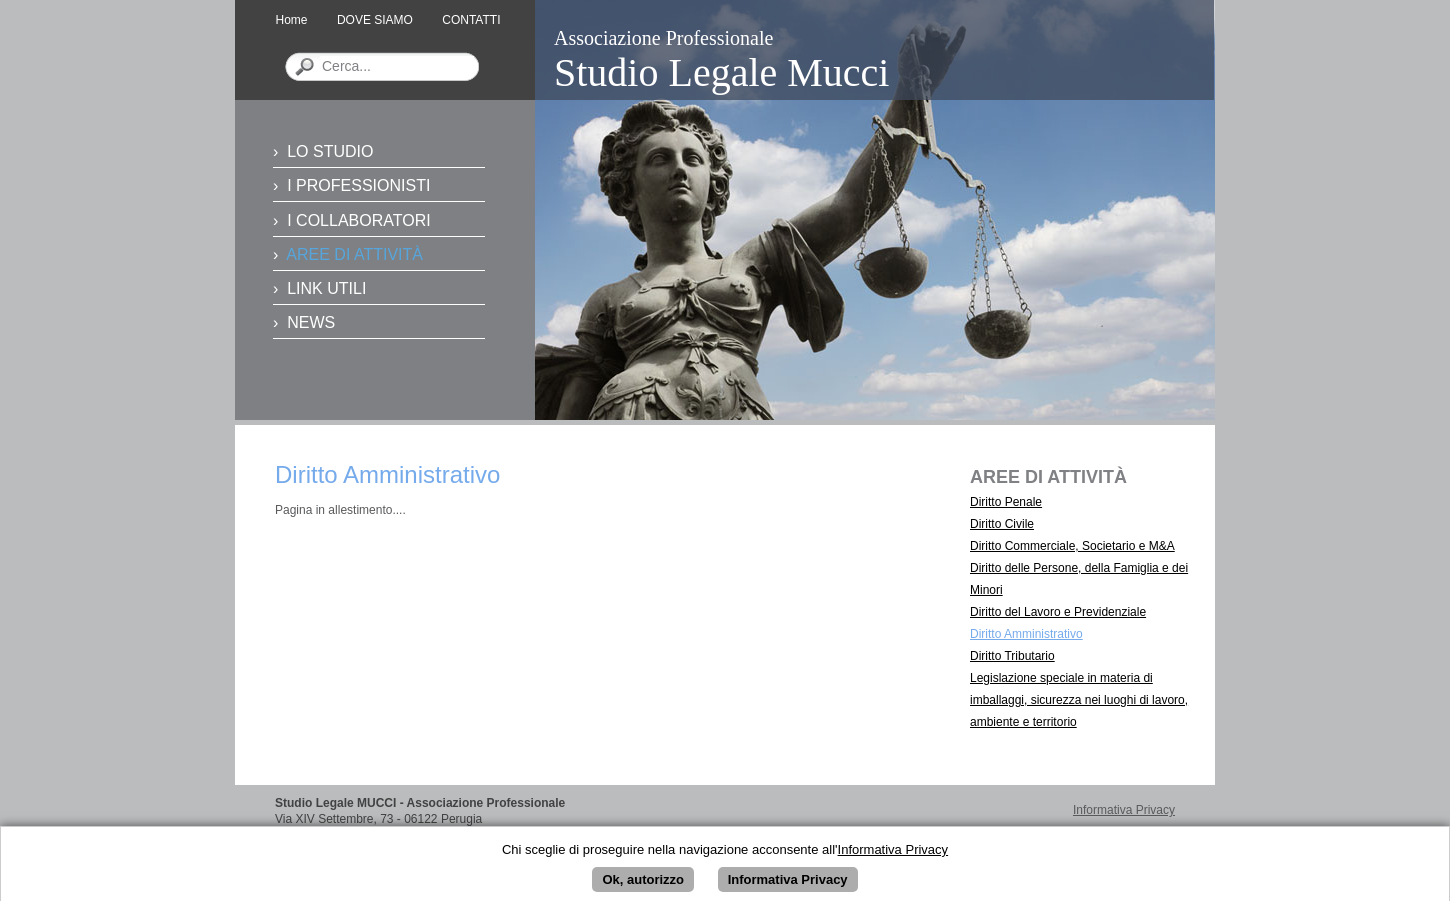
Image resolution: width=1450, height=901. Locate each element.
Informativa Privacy (1124, 810)
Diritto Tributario (1012, 656)
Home (292, 20)
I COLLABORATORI (358, 220)
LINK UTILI (326, 288)
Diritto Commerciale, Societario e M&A (1072, 546)
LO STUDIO (330, 151)
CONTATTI (471, 20)
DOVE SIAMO (375, 20)
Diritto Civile (1002, 524)
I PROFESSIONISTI (358, 185)
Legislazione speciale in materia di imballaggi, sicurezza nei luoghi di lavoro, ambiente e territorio (1079, 700)
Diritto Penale (1006, 502)
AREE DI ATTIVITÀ (354, 254)
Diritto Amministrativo (1026, 634)
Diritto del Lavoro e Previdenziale (1058, 612)
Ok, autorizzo (643, 884)
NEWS (311, 322)
